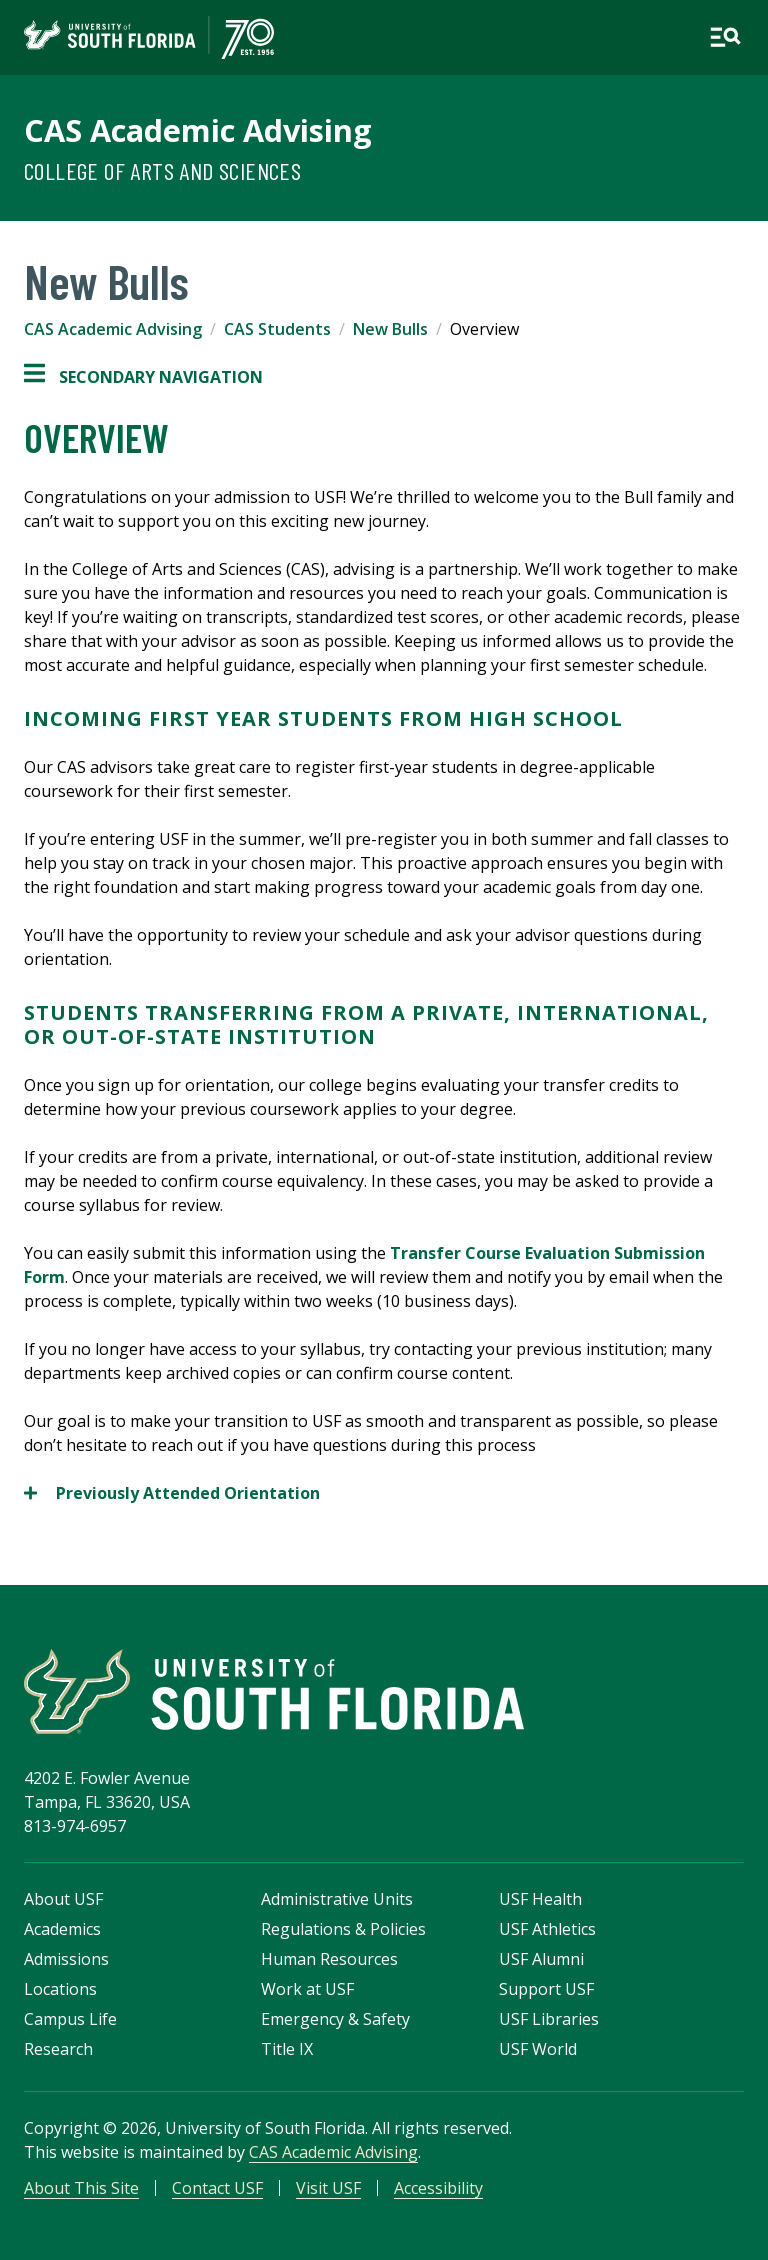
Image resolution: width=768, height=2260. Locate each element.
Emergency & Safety (335, 2019)
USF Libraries (549, 2019)
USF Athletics (547, 1929)
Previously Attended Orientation (172, 1493)
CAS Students (277, 329)
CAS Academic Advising (198, 130)
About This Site (81, 2188)
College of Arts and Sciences (162, 170)
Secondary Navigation (143, 377)
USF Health (540, 1899)
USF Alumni (541, 1959)
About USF (63, 1899)
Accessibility (438, 2188)
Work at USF (307, 1989)
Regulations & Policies (343, 1929)
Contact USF (217, 2188)
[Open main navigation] (725, 37)
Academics (62, 1929)
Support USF (546, 1989)
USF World (538, 2049)
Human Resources (329, 1959)
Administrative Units (337, 1899)
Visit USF (328, 2188)
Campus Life (70, 2019)
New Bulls (390, 329)
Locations (60, 1989)
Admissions (66, 1959)
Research (58, 2049)
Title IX (287, 2049)
